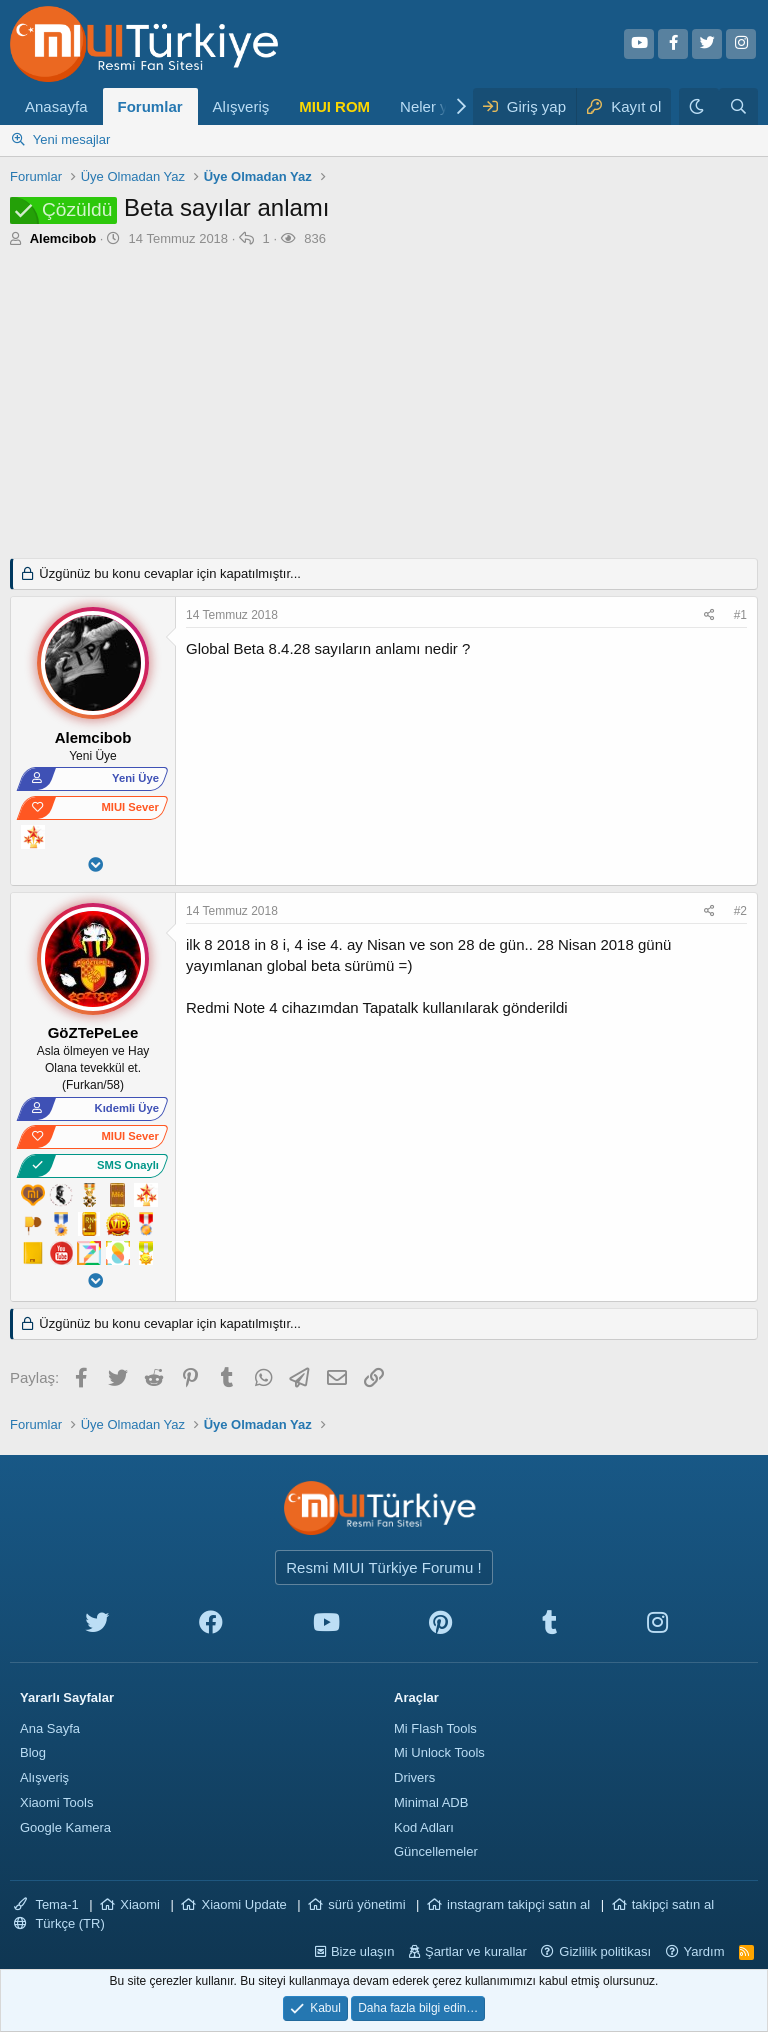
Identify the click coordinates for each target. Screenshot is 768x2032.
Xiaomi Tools (56, 1802)
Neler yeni (434, 106)
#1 (740, 615)
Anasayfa (56, 106)
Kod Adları (424, 1827)
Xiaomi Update (243, 1904)
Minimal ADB (431, 1802)
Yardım (704, 1951)
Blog (33, 1752)
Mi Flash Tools (435, 1728)
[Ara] (738, 106)
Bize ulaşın (363, 1951)
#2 (740, 911)
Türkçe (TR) (59, 1923)
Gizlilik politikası (605, 1951)
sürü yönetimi (366, 1904)
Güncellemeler (436, 1851)
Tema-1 (46, 1904)
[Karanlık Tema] (699, 106)
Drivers (414, 1777)
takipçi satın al (673, 1904)
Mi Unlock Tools (439, 1752)
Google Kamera (65, 1827)
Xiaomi (140, 1904)
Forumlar (150, 106)
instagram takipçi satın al (518, 1904)
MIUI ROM (334, 106)
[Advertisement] (384, 398)
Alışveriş (241, 106)
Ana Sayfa (50, 1728)
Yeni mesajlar (72, 139)
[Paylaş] (712, 615)
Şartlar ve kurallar (476, 1951)
